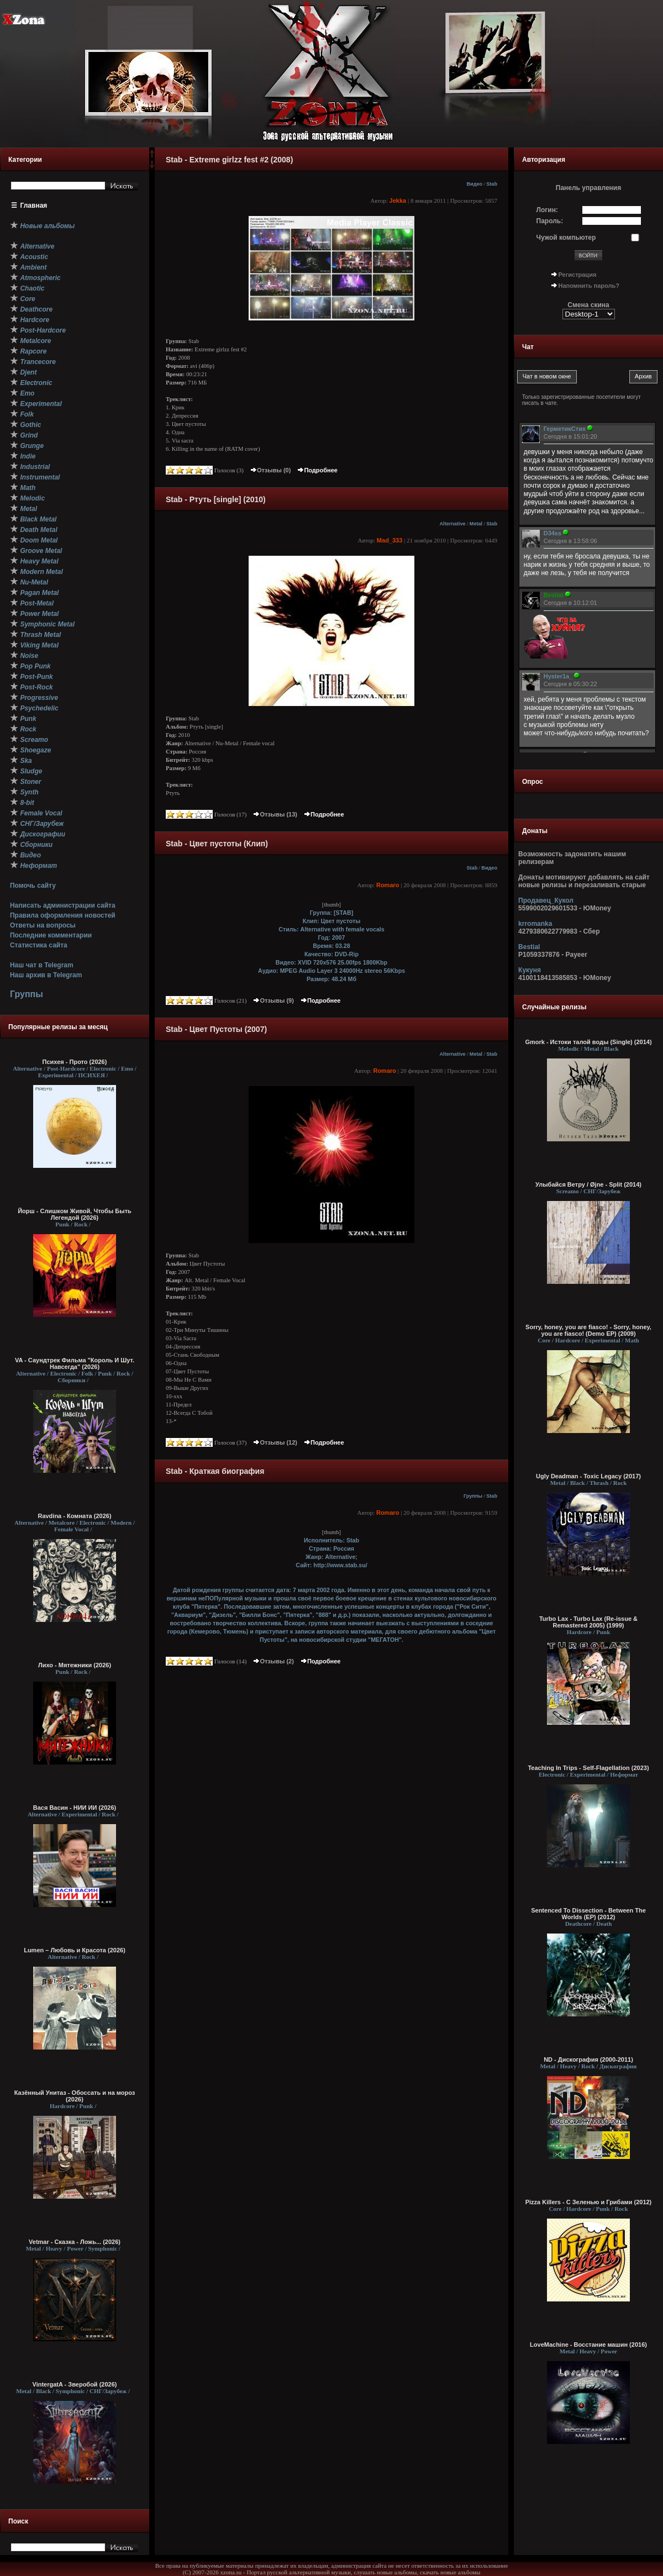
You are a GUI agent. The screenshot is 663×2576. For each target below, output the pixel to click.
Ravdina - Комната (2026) (74, 1516)
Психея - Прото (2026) (75, 1061)
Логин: (547, 210)
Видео (474, 184)
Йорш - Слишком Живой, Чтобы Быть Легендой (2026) (74, 1214)
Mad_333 (389, 540)
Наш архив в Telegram (46, 975)
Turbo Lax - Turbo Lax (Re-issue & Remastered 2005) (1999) (588, 1622)
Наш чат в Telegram (41, 965)
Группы (26, 994)
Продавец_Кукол (545, 900)
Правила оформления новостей (62, 915)
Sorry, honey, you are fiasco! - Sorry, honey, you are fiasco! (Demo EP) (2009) (588, 1330)
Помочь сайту (33, 885)
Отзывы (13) (274, 814)
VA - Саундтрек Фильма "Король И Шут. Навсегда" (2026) (74, 1363)
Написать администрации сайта (62, 905)
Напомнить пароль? (589, 285)
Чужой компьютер (566, 237)
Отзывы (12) (274, 1442)
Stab (491, 184)
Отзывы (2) (272, 1661)
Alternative (453, 523)
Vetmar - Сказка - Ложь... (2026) (74, 2241)
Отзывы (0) (270, 470)
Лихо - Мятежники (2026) (74, 1665)
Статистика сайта (38, 945)
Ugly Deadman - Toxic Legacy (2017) (588, 1476)
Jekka (398, 200)
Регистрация (578, 274)
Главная (34, 205)
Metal (476, 523)
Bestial (529, 947)
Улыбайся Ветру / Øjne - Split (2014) (588, 1184)
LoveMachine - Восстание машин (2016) (588, 2344)
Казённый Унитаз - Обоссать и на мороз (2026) (74, 2096)
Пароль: (550, 221)
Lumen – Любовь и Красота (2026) (74, 1950)
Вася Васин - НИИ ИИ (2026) (75, 1807)
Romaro (387, 885)
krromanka (535, 924)
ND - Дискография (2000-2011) (588, 2059)
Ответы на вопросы (43, 925)
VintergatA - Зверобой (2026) (75, 2384)
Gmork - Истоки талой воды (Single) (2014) (588, 1042)
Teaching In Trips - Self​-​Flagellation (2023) (588, 1767)
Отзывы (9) (272, 1000)
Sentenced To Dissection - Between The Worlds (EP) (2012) (588, 1913)
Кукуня (529, 970)
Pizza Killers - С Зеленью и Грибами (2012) (588, 2202)
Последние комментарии (51, 935)
